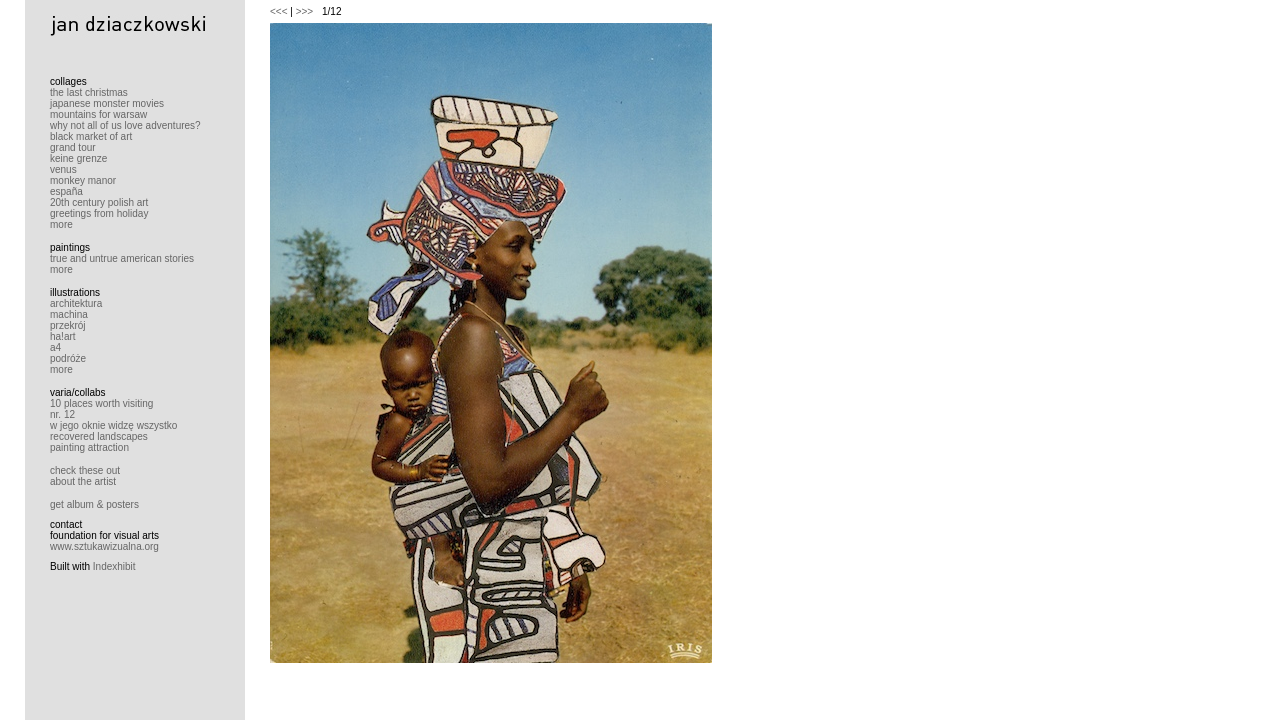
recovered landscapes (99, 436)
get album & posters (94, 504)
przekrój (68, 325)
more (61, 224)
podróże (68, 358)
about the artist (83, 481)
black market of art (91, 136)
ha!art (63, 336)
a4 (55, 347)
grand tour (73, 147)
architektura (76, 303)
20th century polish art (99, 202)
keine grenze (78, 158)
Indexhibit (114, 566)
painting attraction (89, 447)
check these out (85, 470)
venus (63, 169)
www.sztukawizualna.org (104, 546)
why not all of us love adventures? (125, 125)
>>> (305, 11)
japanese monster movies (107, 103)
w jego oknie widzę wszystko (113, 425)
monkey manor (83, 180)
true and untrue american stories (122, 258)
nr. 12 (62, 414)
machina (69, 314)
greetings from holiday (99, 213)
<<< (279, 11)
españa (66, 191)
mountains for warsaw (98, 114)
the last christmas (89, 92)
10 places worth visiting (101, 403)
